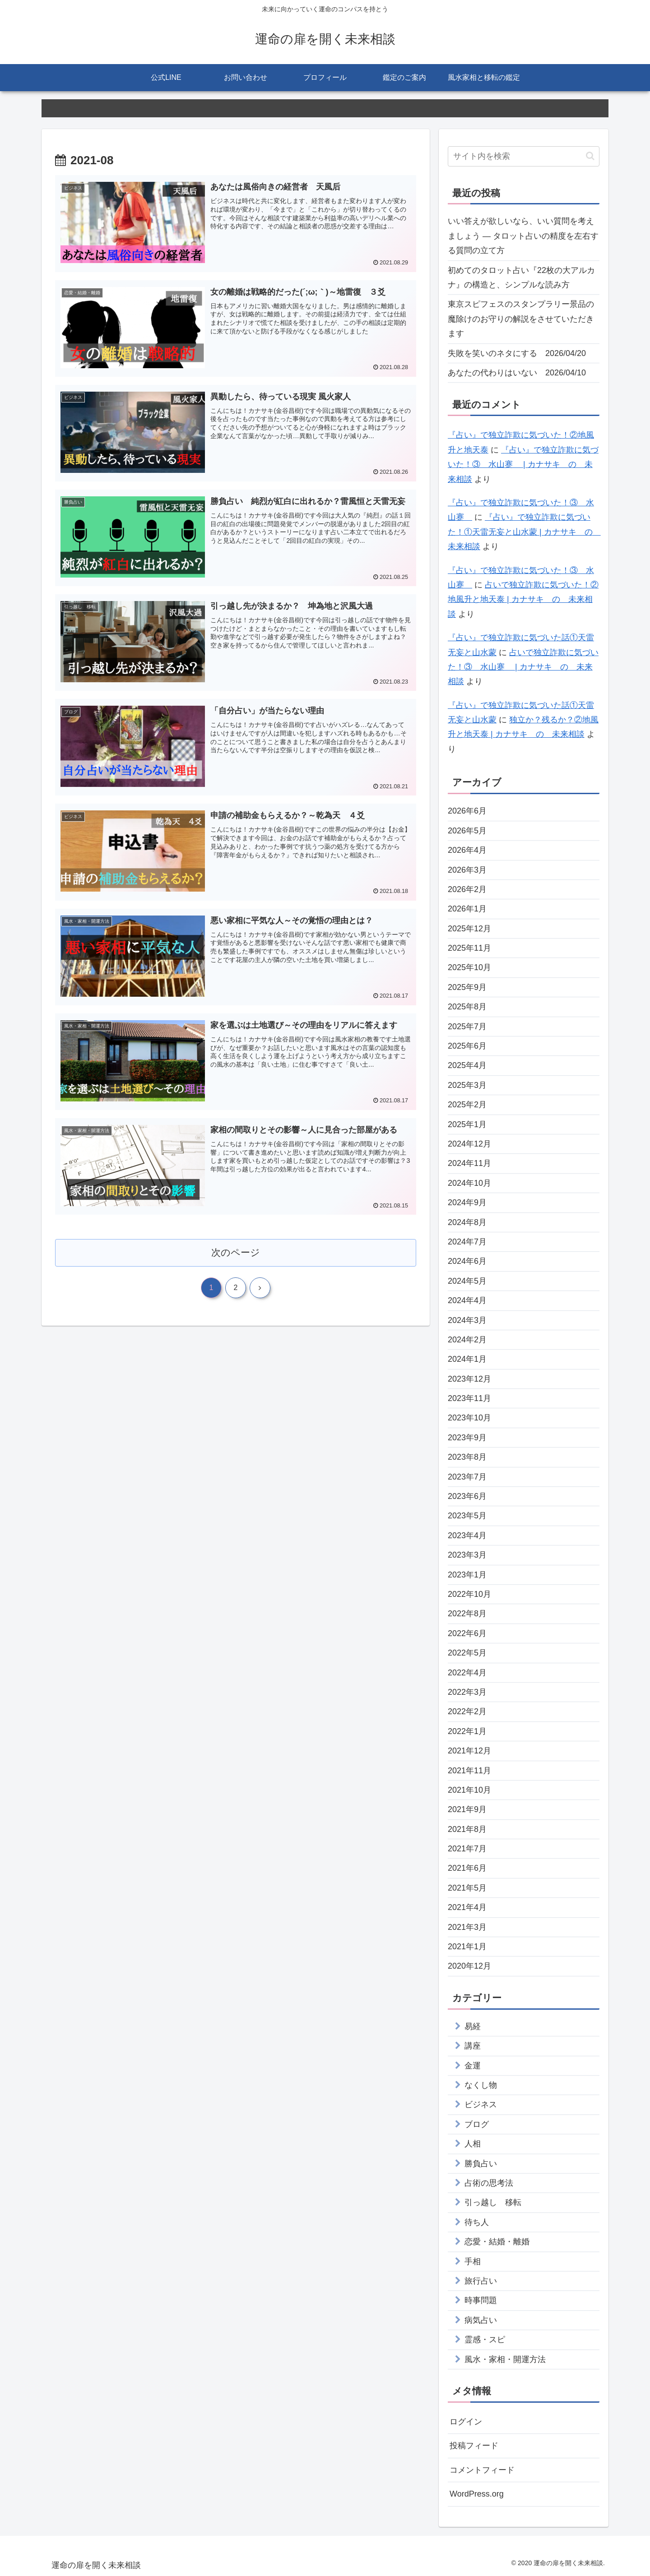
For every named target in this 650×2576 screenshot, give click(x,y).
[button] (590, 156)
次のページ (235, 1252)
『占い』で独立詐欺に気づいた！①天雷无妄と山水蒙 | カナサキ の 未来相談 (524, 532)
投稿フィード (474, 2445)
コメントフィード (482, 2469)
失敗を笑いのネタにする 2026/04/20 (517, 353)
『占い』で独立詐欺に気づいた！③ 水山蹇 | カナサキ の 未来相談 (523, 464)
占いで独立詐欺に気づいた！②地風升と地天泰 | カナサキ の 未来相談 (523, 599)
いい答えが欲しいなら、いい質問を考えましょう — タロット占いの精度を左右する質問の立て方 (523, 236)
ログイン (466, 2421)
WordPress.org (477, 2493)
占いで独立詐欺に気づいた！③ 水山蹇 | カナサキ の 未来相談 (523, 667)
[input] (523, 156)
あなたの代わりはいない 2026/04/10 (517, 372)
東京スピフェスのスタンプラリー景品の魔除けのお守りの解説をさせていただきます (521, 319)
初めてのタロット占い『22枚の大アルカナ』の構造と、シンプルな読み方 (521, 277)
